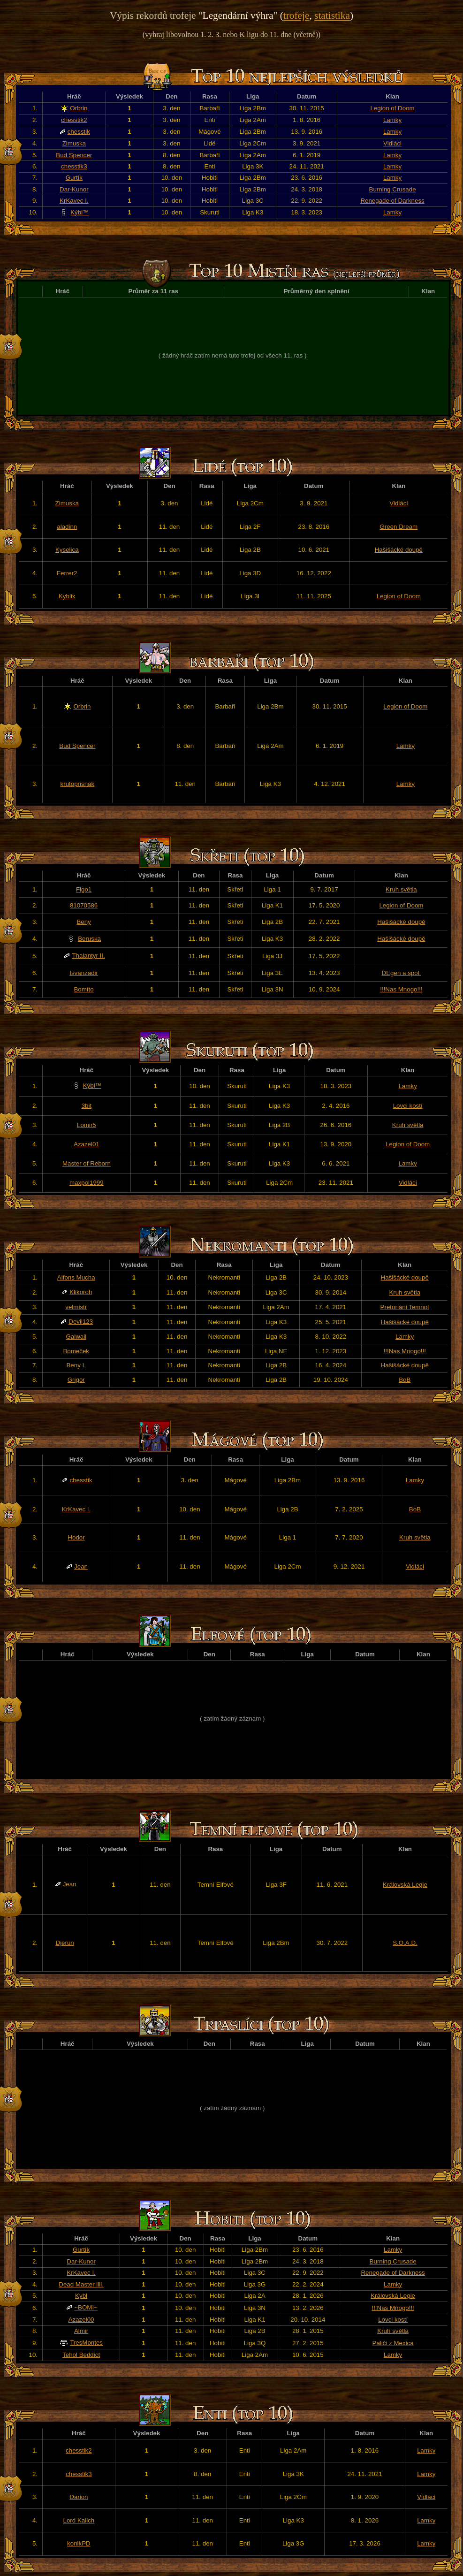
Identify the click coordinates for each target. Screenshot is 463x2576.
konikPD (79, 2543)
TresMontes (86, 2342)
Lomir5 (86, 1124)
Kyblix (67, 596)
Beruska (89, 938)
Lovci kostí (408, 1105)
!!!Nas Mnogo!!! (401, 989)
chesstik (79, 131)
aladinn (67, 526)
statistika (332, 15)
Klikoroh (80, 1292)
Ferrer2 (67, 573)
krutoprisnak (78, 783)
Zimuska (74, 143)
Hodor (76, 1537)
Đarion (78, 2496)
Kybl (81, 2295)
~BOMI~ (86, 2307)
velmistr (76, 1307)
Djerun (65, 1942)
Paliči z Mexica (393, 2343)
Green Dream (398, 526)
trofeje (296, 15)
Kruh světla (401, 889)
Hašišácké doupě (399, 549)
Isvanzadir (83, 972)
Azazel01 (86, 1144)
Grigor (76, 1379)
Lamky (392, 119)
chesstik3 (74, 166)
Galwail (76, 1336)
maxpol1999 (86, 1182)
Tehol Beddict (81, 2354)
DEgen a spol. (401, 972)
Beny (83, 921)
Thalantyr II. (88, 955)
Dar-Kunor (74, 189)
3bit (87, 1105)
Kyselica (67, 549)
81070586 (84, 905)
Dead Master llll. (81, 2284)
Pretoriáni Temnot (404, 1307)
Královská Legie (405, 1884)
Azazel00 (81, 2319)
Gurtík (74, 177)
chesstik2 (74, 119)
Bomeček (76, 1351)
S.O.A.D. (405, 1942)
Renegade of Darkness (392, 200)
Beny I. (76, 1365)
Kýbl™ (79, 212)
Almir (81, 2330)
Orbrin (78, 108)
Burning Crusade (392, 189)
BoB (404, 1379)
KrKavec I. (74, 200)
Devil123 (80, 1321)
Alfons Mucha (76, 1277)
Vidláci (392, 143)
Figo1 (83, 889)
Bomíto (83, 989)
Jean (81, 1566)
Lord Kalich (79, 2520)
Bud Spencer (74, 155)
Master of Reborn (86, 1163)
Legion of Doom (393, 108)
